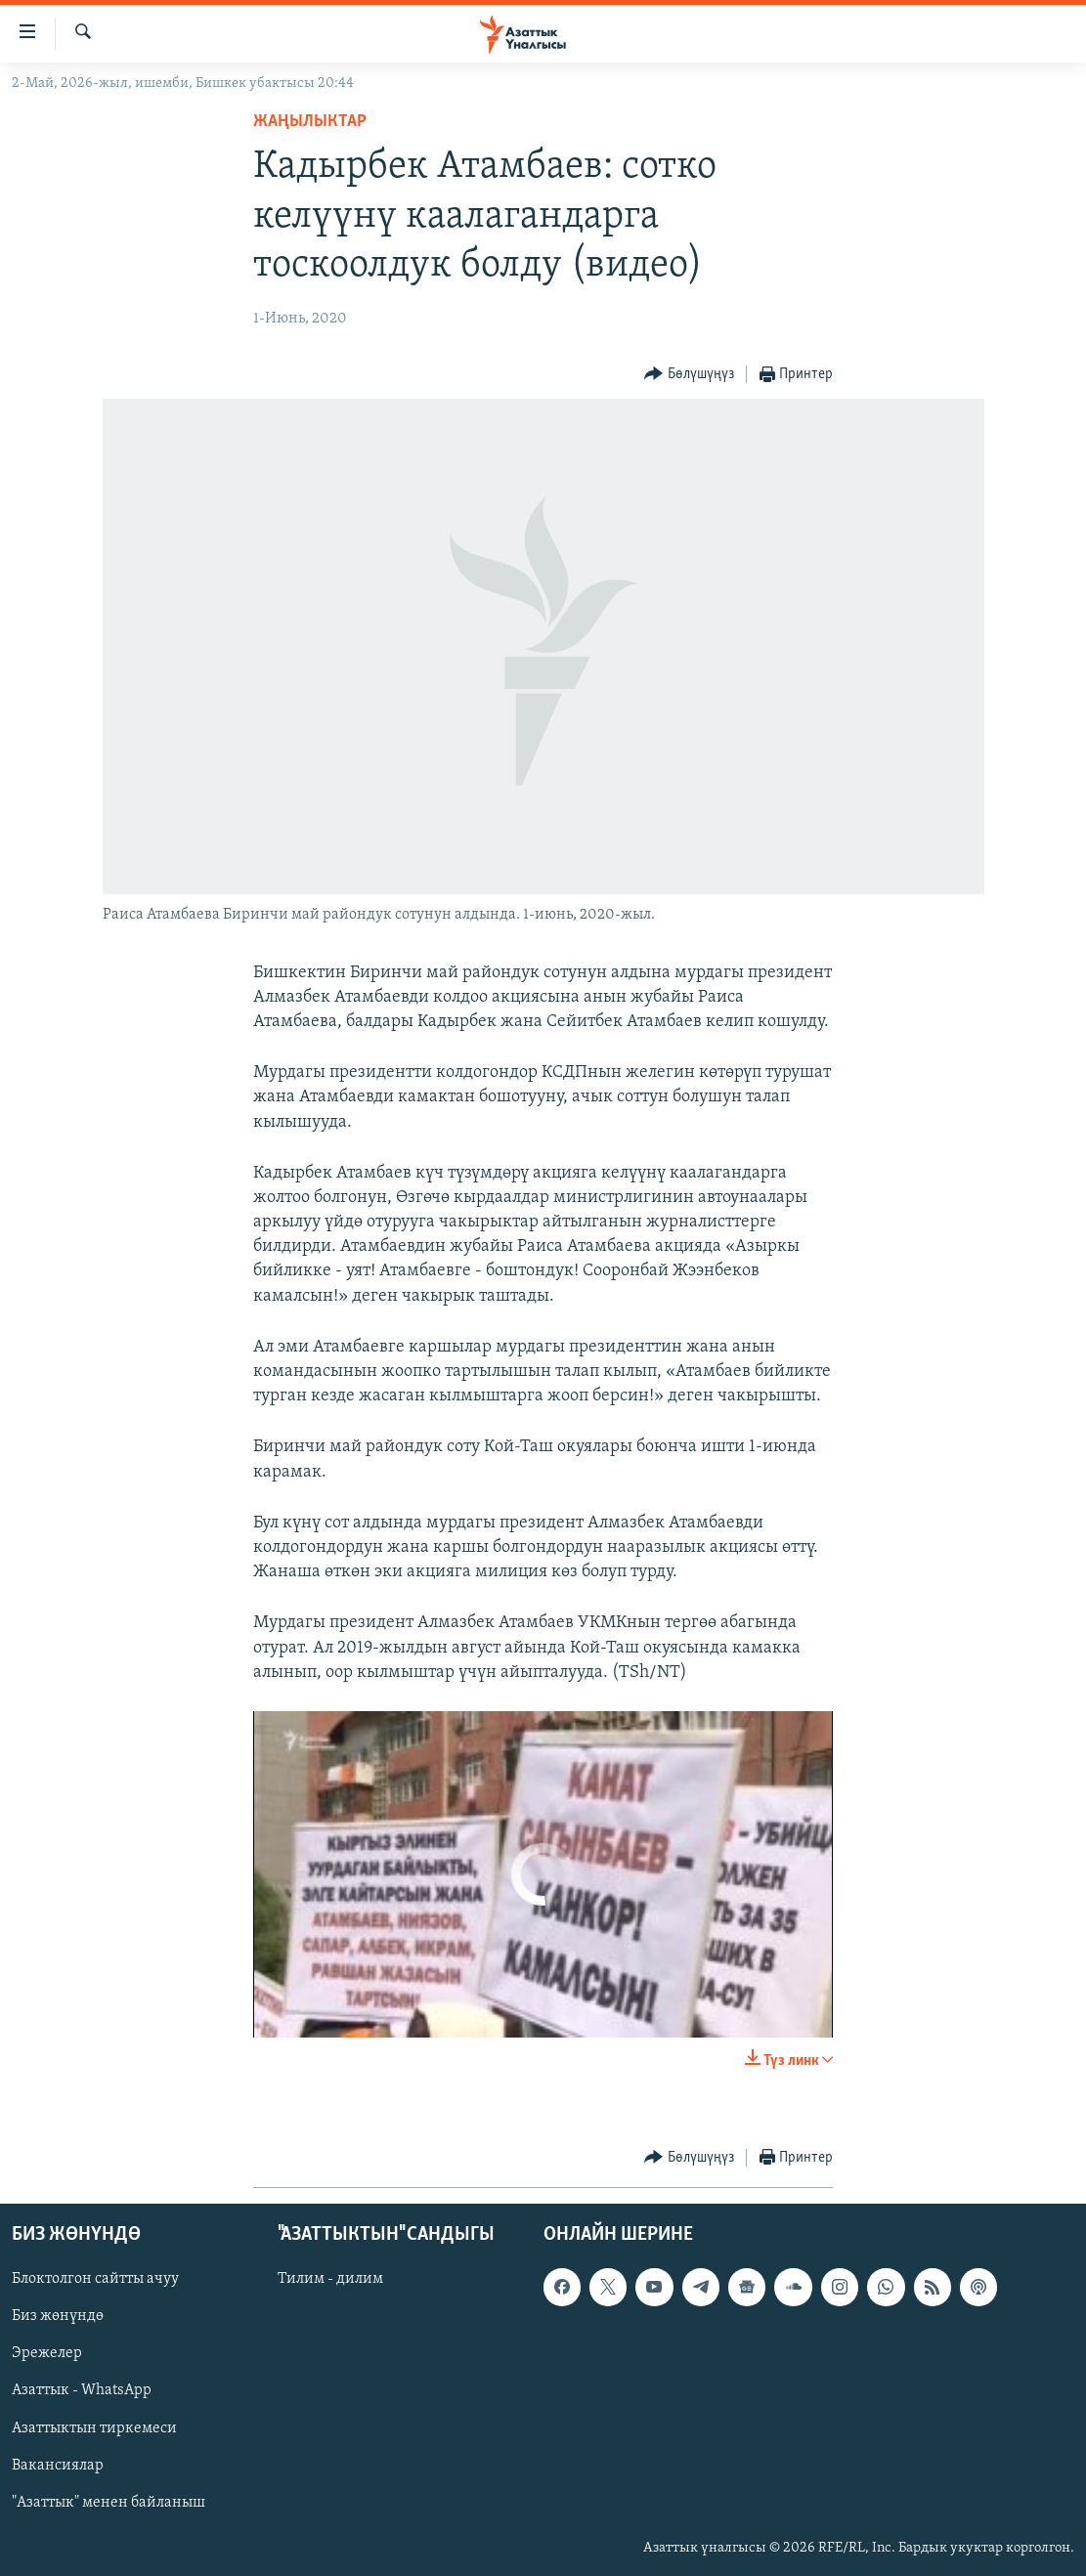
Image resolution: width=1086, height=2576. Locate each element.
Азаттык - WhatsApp (82, 2390)
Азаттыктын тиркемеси (94, 2427)
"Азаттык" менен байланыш (108, 2502)
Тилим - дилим (330, 2279)
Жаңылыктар (310, 121)
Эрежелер (47, 2353)
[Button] (689, 375)
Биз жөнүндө (58, 2316)
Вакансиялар (58, 2464)
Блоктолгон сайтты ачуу (95, 2279)
